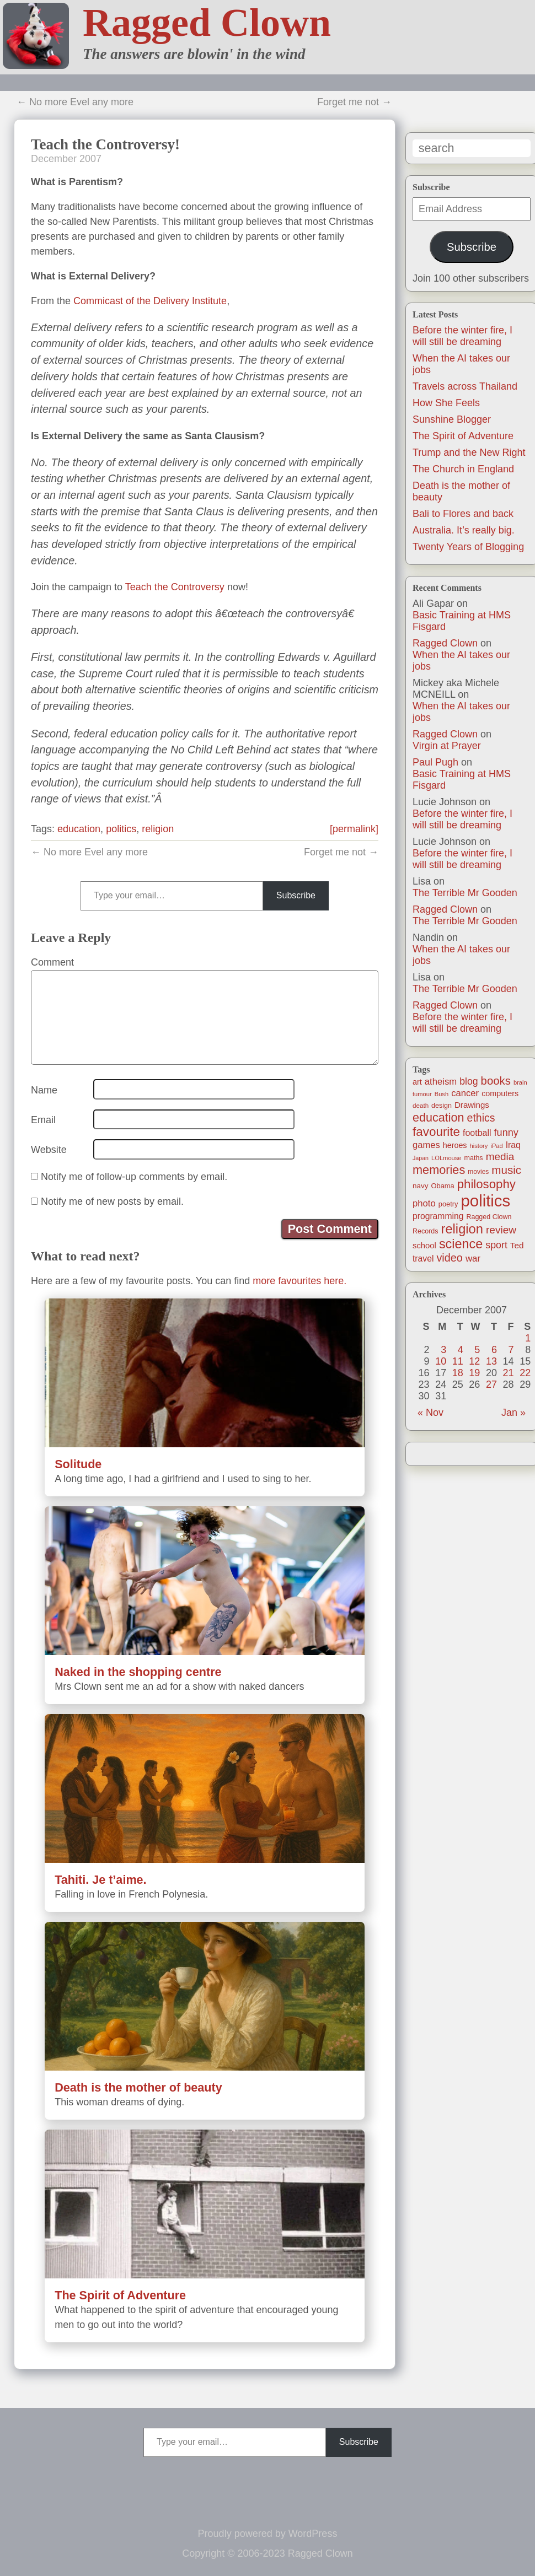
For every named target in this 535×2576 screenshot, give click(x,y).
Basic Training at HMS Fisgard (462, 621)
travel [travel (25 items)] (423, 1258)
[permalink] (354, 828)
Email (43, 1119)
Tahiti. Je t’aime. (100, 1880)
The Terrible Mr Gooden (465, 892)
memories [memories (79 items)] (439, 1170)
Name (44, 1090)
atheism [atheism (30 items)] (441, 1081)
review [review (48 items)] (501, 1230)
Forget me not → (354, 101)
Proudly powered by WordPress (268, 2533)
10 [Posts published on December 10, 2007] (440, 1361)
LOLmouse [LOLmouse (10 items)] (446, 1158)
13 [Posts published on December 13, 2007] (491, 1361)
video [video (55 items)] (449, 1258)
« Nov (430, 1412)
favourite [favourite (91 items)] (436, 1132)
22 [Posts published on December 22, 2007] (525, 1372)
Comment (52, 962)
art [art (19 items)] (417, 1081)
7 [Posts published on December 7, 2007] (511, 1349)
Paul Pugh (435, 762)
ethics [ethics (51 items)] (481, 1118)
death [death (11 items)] (421, 1105)
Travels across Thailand (465, 386)
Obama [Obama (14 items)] (442, 1186)
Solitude (78, 1464)
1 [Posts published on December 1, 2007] (528, 1338)
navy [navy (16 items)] (420, 1186)
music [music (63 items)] (506, 1169)
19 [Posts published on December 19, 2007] (474, 1372)
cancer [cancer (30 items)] (465, 1093)
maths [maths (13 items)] (473, 1158)
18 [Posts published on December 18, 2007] (457, 1372)
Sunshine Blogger (452, 419)
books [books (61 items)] (496, 1081)
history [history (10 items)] (479, 1146)
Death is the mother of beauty (138, 2087)
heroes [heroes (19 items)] (455, 1145)
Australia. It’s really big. (464, 530)
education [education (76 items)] (438, 1117)
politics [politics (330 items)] (486, 1201)
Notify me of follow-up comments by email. (134, 1176)
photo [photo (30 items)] (424, 1203)
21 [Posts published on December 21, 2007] (508, 1372)
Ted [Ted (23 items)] (517, 1245)
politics (121, 828)
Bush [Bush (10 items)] (441, 1094)
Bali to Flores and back (463, 513)
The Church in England (463, 469)
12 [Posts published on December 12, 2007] (474, 1361)
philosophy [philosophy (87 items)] (486, 1184)
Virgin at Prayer (447, 745)
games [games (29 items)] (426, 1145)
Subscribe (471, 247)
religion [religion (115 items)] (462, 1229)
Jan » (513, 1412)
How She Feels (446, 402)
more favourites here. (299, 1280)
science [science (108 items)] (461, 1244)
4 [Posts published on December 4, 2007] (460, 1349)
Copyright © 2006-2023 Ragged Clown (267, 2553)
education (78, 828)
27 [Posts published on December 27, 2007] (491, 1384)
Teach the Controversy (174, 586)
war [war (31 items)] (473, 1258)
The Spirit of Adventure (463, 435)
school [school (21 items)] (424, 1245)
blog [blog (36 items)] (468, 1081)
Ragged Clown (207, 23)
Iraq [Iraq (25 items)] (513, 1145)
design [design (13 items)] (441, 1105)
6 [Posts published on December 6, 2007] (494, 1349)
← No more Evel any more (75, 101)
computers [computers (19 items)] (500, 1093)
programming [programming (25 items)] (438, 1216)
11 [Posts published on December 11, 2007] (457, 1361)
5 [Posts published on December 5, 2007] (477, 1349)
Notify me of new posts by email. (112, 1201)
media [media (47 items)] (500, 1156)
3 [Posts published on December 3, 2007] (443, 1349)
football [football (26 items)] (477, 1133)
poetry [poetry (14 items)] (448, 1204)
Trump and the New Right (469, 452)
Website (49, 1149)
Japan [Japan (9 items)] (421, 1158)
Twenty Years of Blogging (468, 546)
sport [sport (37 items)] (496, 1245)
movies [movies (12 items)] (478, 1172)
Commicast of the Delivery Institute (150, 300)
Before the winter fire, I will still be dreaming (462, 336)
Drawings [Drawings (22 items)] (471, 1104)
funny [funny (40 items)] (506, 1132)
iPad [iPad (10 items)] (496, 1146)
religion (158, 828)
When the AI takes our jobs (461, 660)
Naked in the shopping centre (138, 1672)
